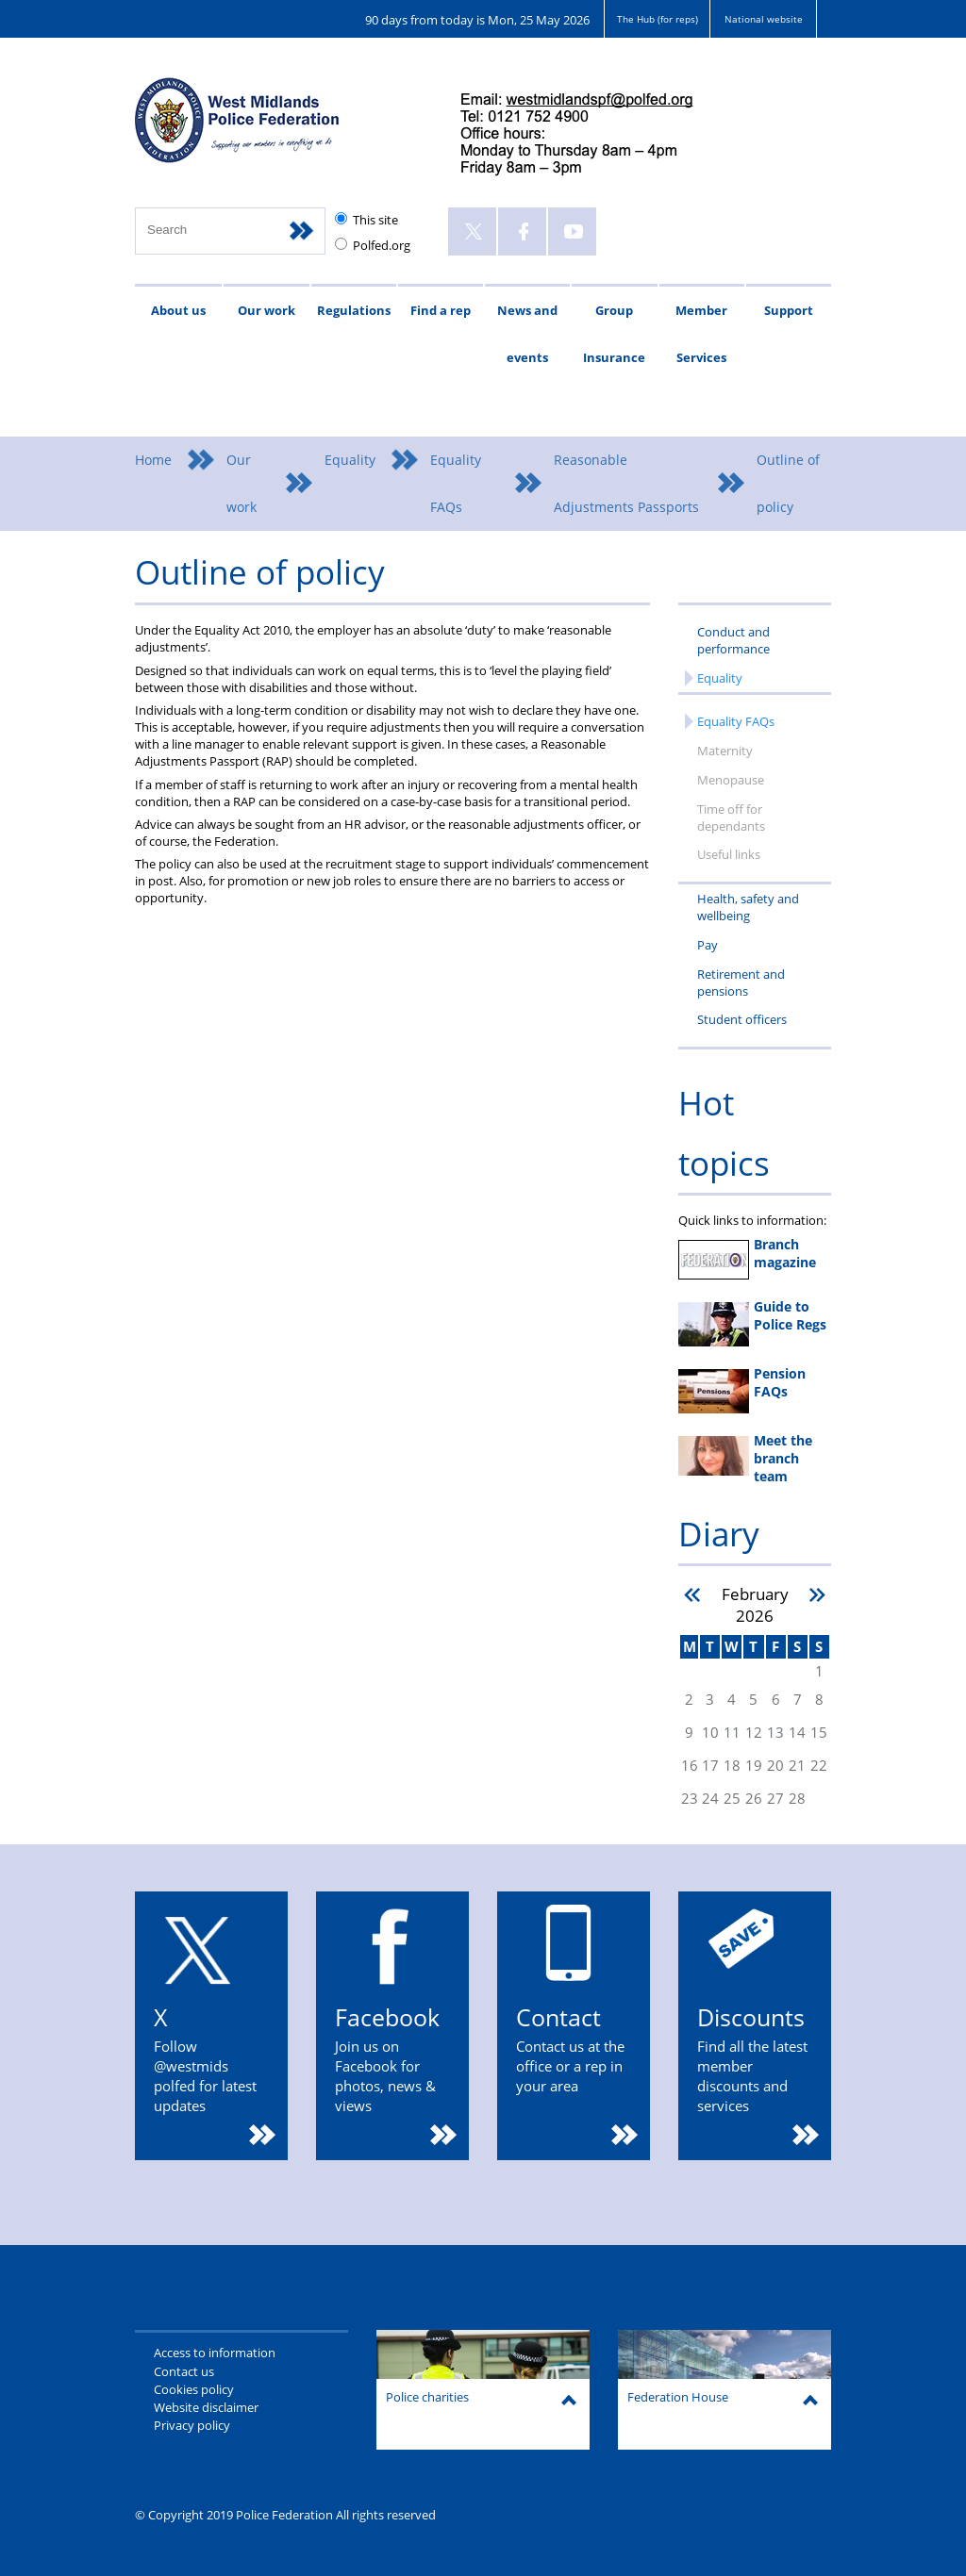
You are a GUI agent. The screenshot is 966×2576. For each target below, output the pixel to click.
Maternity (725, 750)
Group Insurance (614, 334)
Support (788, 310)
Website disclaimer (206, 2407)
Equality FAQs (455, 483)
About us (178, 310)
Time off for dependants (731, 817)
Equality (350, 460)
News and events (527, 334)
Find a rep (440, 310)
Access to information (214, 2352)
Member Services (701, 334)
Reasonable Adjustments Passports (626, 483)
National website (763, 18)
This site (375, 219)
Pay (707, 944)
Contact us (184, 2371)
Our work (266, 310)
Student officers (742, 1019)
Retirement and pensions (741, 982)
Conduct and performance (733, 640)
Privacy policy (192, 2425)
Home (153, 460)
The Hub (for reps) (657, 18)
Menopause (730, 779)
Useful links (728, 854)
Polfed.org (381, 245)
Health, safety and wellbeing (748, 907)
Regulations (354, 310)
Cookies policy (194, 2389)
